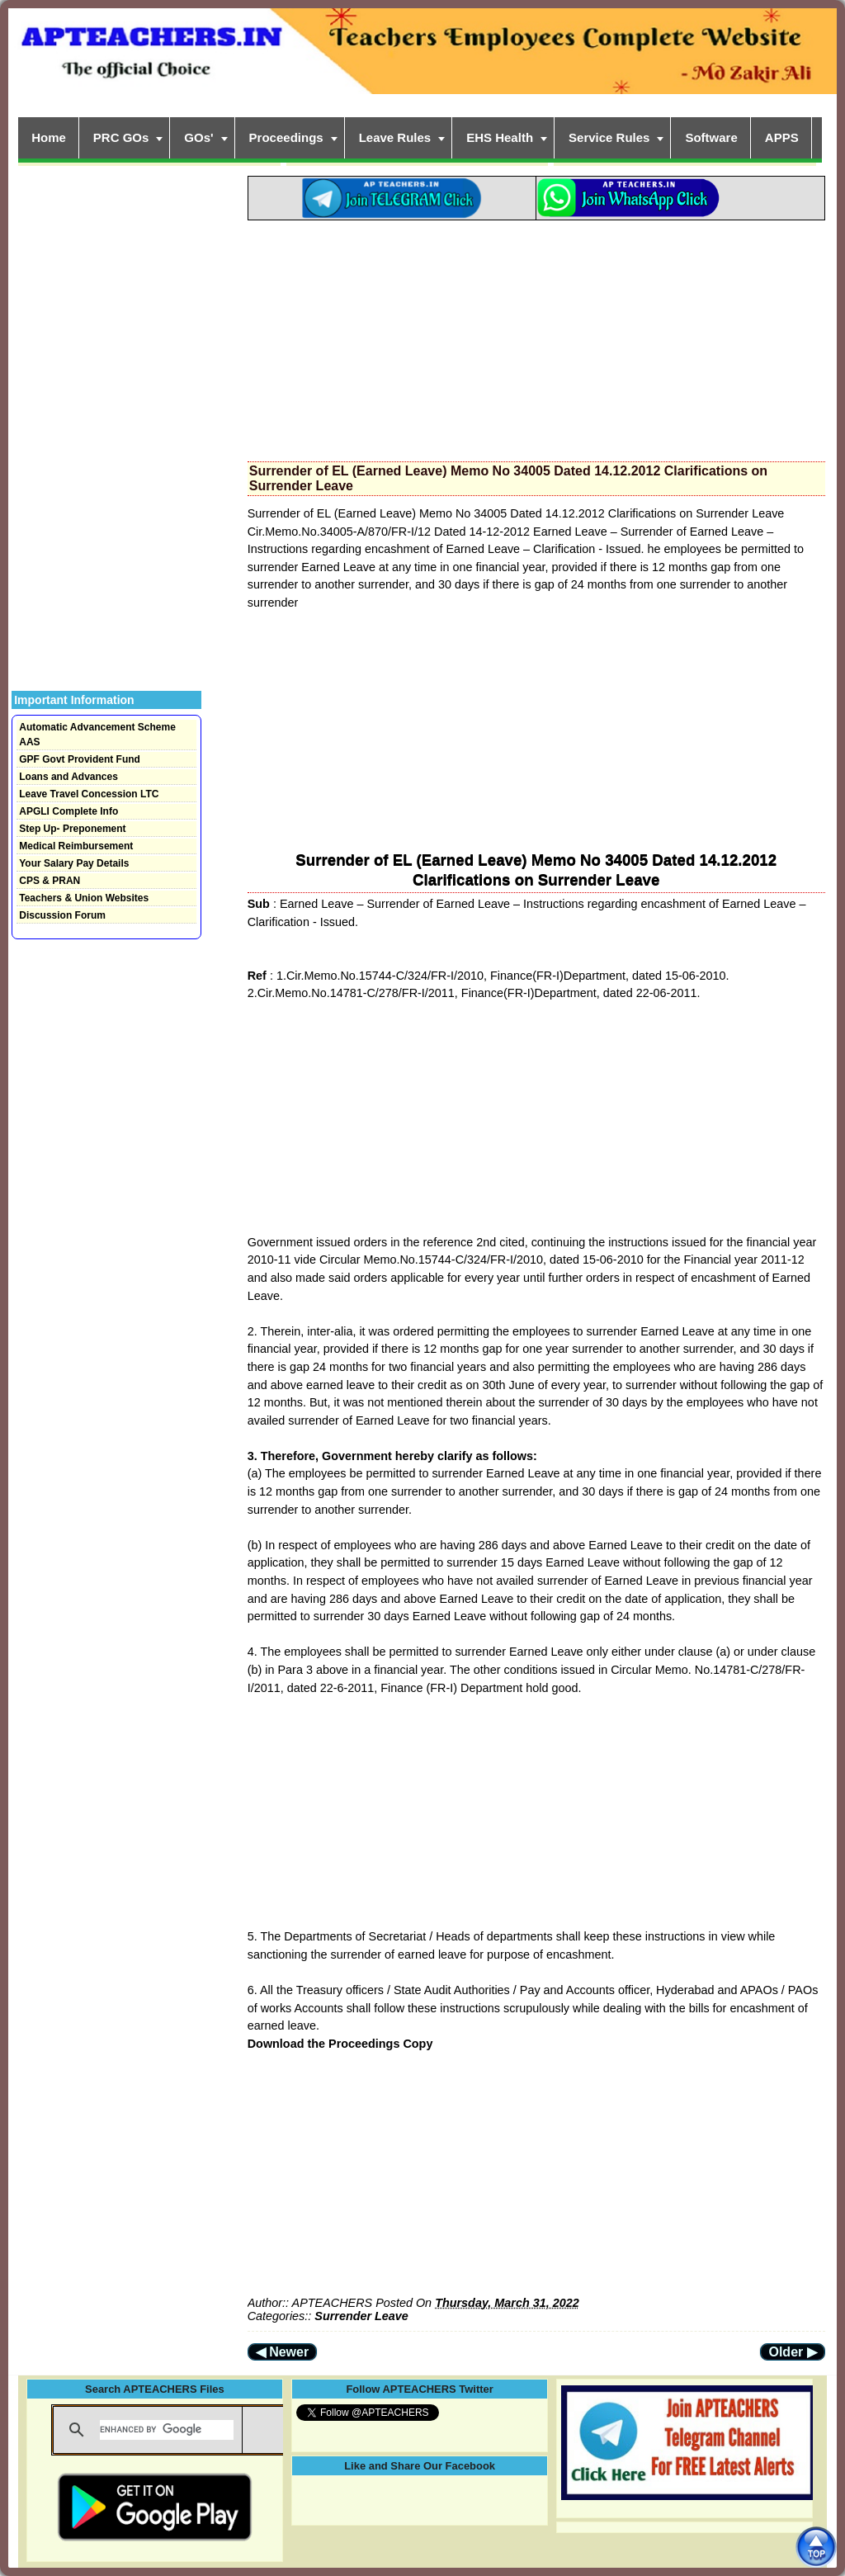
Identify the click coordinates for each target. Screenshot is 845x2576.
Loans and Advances (68, 776)
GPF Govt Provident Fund (79, 759)
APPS (782, 137)
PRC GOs (121, 137)
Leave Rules (395, 137)
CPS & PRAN (49, 880)
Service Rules (609, 137)
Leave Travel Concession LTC (88, 794)
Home (48, 137)
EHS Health (499, 137)
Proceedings (286, 137)
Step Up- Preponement (72, 828)
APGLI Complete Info (68, 811)
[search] (167, 2430)
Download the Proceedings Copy (340, 2043)
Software (711, 137)
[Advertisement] (536, 335)
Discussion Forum (62, 915)
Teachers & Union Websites (84, 898)
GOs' (198, 137)
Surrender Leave (361, 2316)
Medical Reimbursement (76, 846)
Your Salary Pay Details (74, 863)
